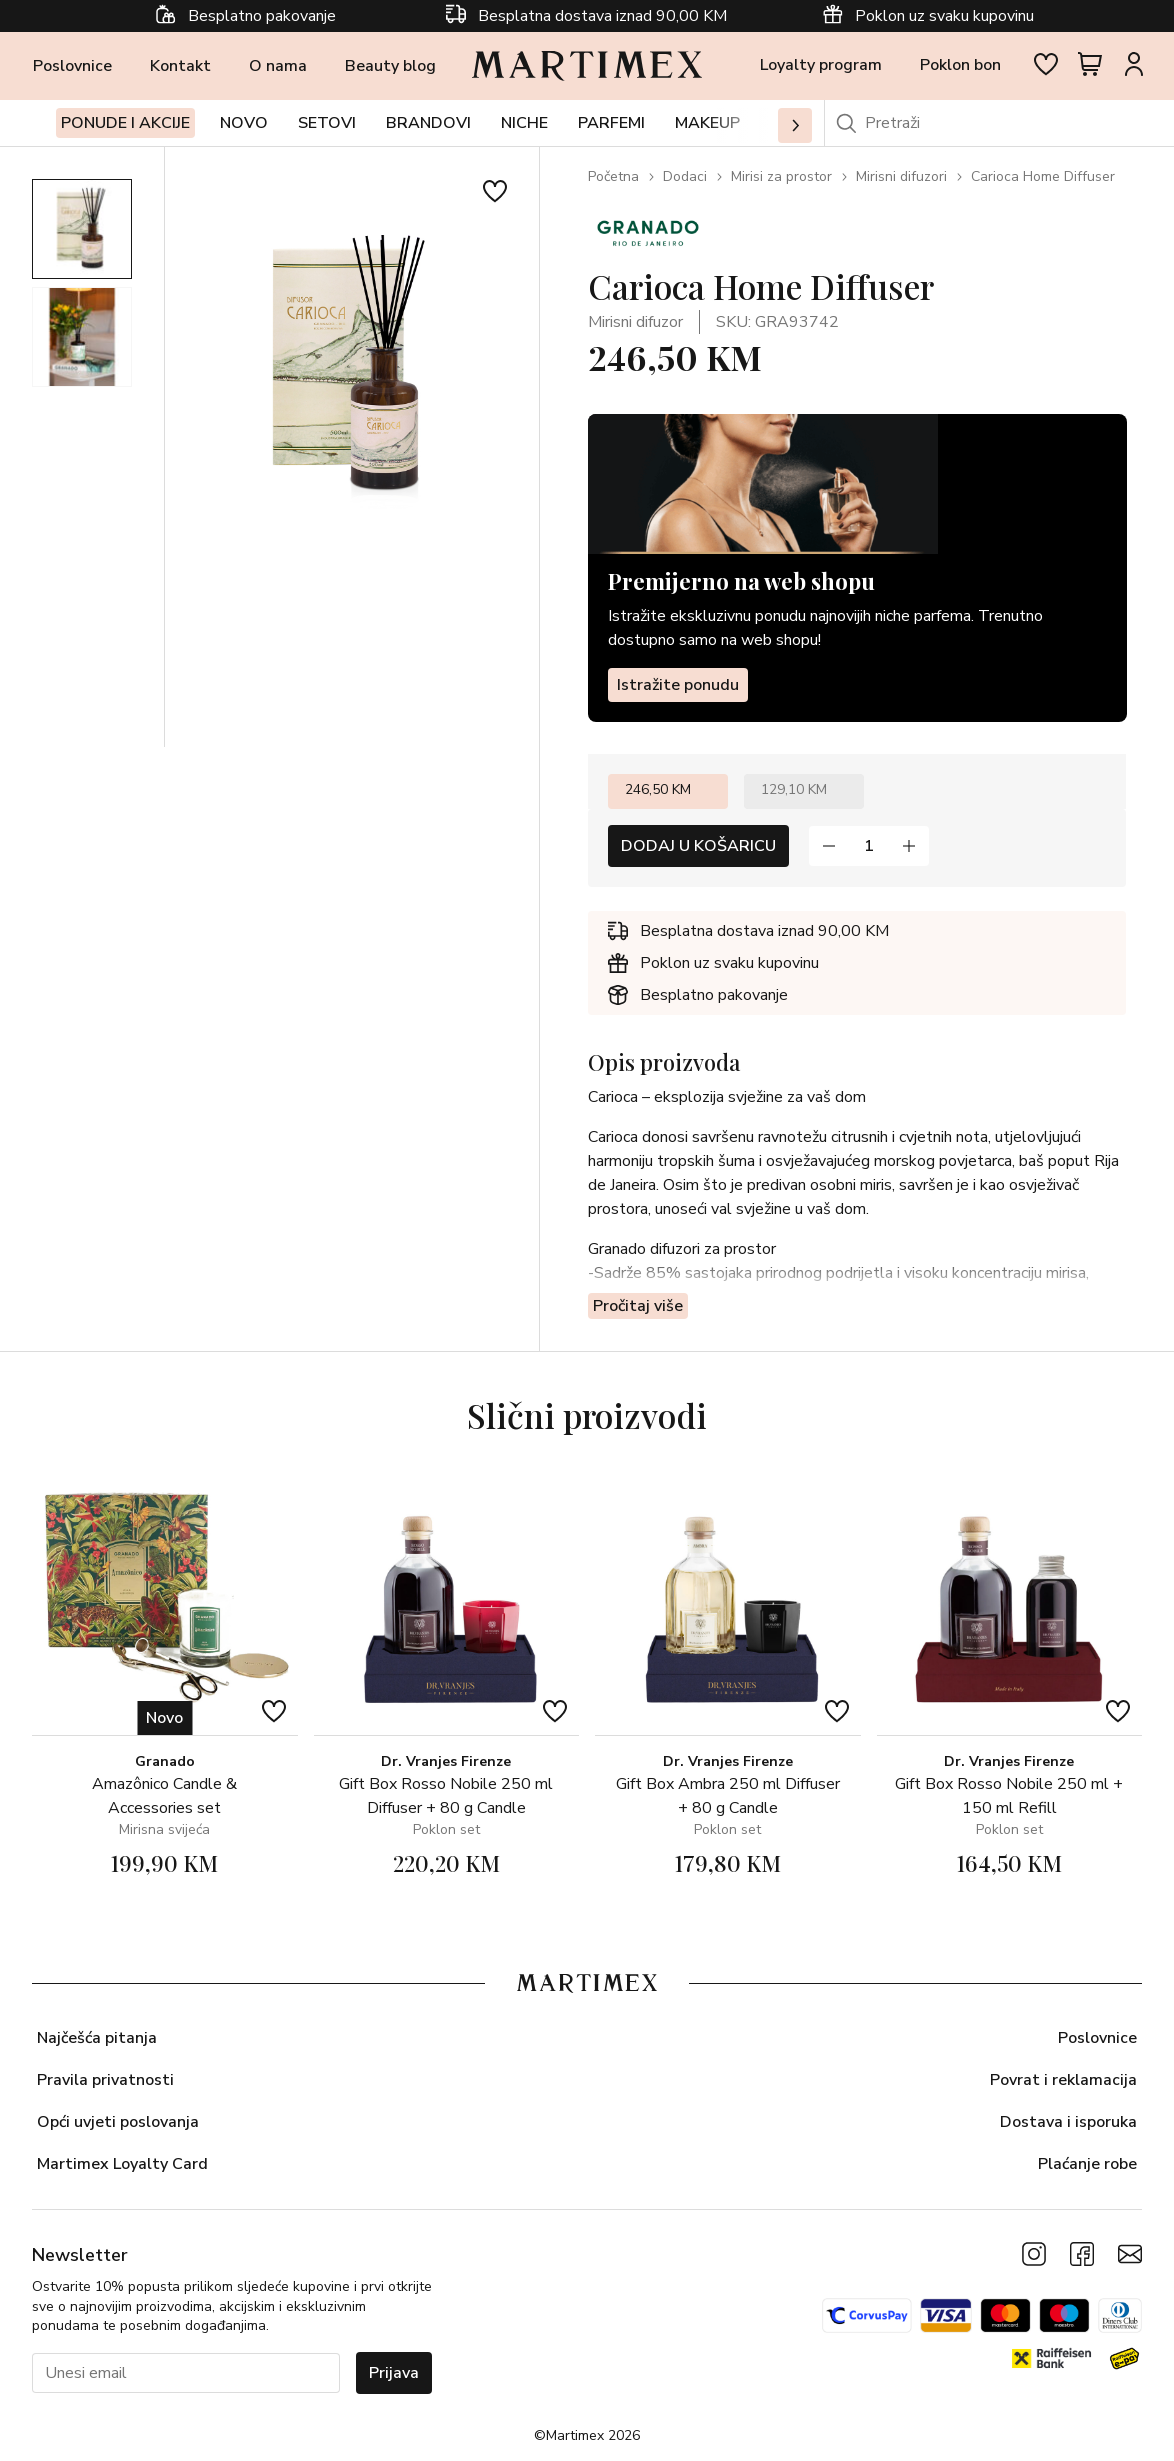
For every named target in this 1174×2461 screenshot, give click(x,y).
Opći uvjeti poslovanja (118, 2122)
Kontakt (180, 66)
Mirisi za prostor (781, 176)
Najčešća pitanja (97, 2038)
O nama (278, 66)
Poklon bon (960, 65)
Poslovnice (72, 66)
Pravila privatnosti (105, 2080)
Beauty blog (390, 66)
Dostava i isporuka (1068, 2122)
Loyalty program (821, 65)
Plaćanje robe (1087, 2164)
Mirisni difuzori (901, 176)
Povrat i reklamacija (1063, 2080)
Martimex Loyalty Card (122, 2164)
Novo (244, 123)
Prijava (394, 2373)
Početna (613, 176)
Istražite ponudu (678, 685)
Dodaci (685, 176)
